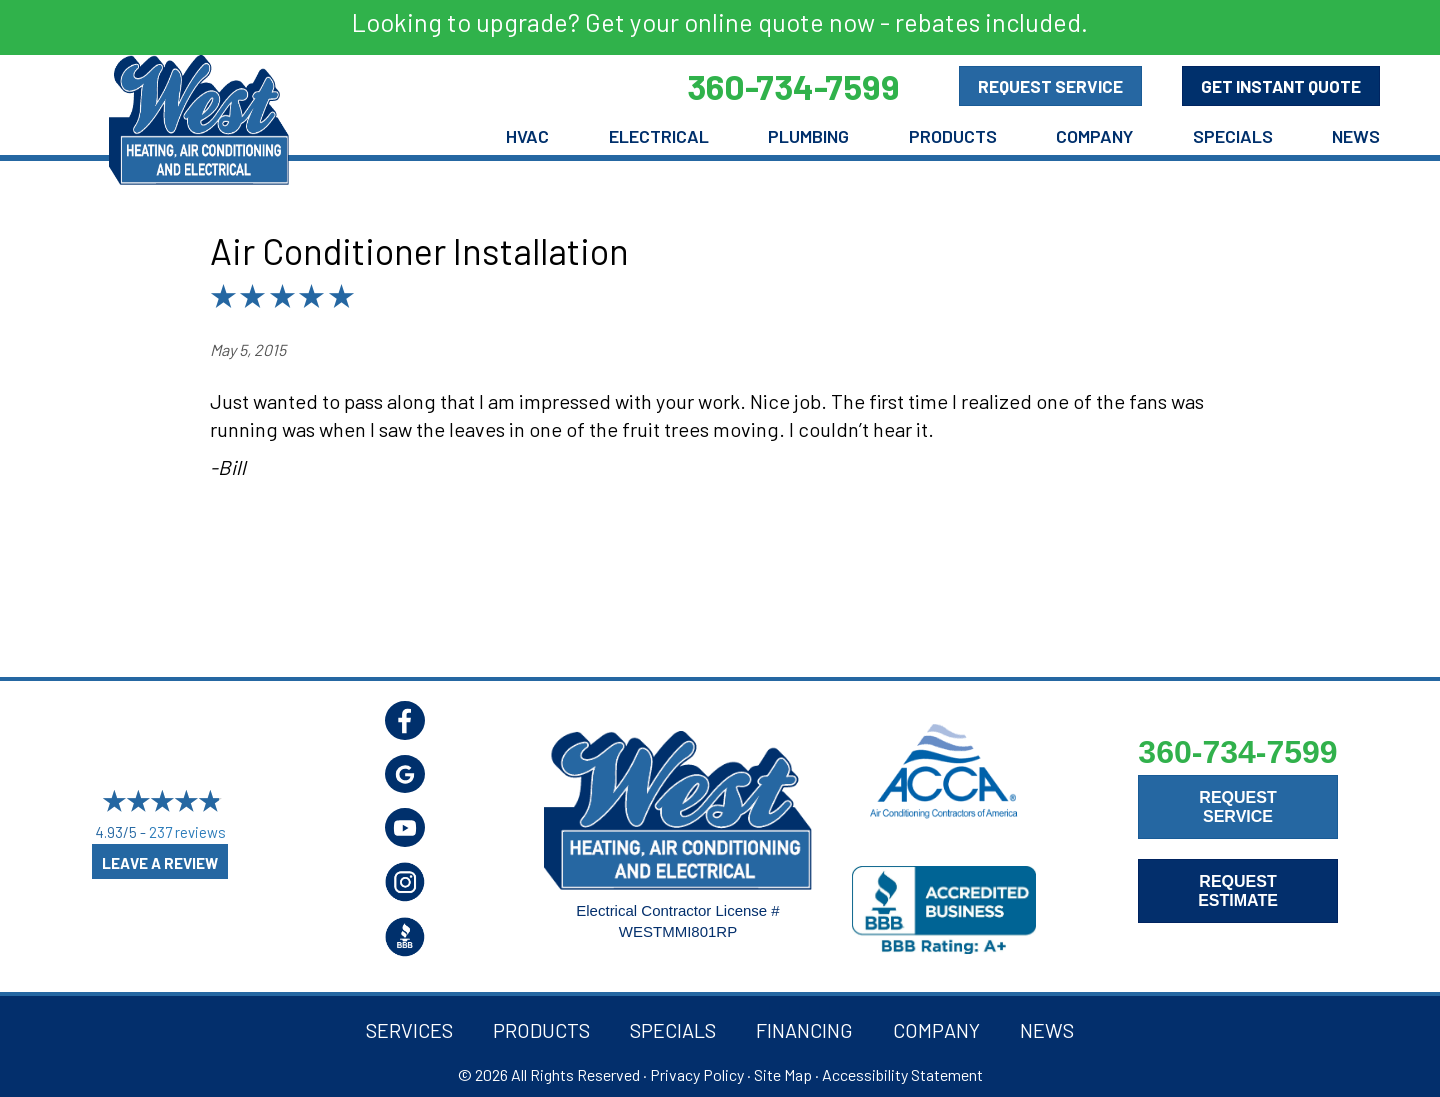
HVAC (527, 136)
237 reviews (187, 832)
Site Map (783, 1074)
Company (1094, 136)
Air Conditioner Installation (419, 250)
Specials (1233, 136)
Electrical (659, 136)
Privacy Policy (697, 1074)
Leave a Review (160, 863)
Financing (804, 1030)
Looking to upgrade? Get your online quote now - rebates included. (720, 22)
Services (409, 1030)
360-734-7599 (1237, 752)
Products (953, 136)
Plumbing (808, 136)
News (1356, 136)
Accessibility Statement (902, 1074)
